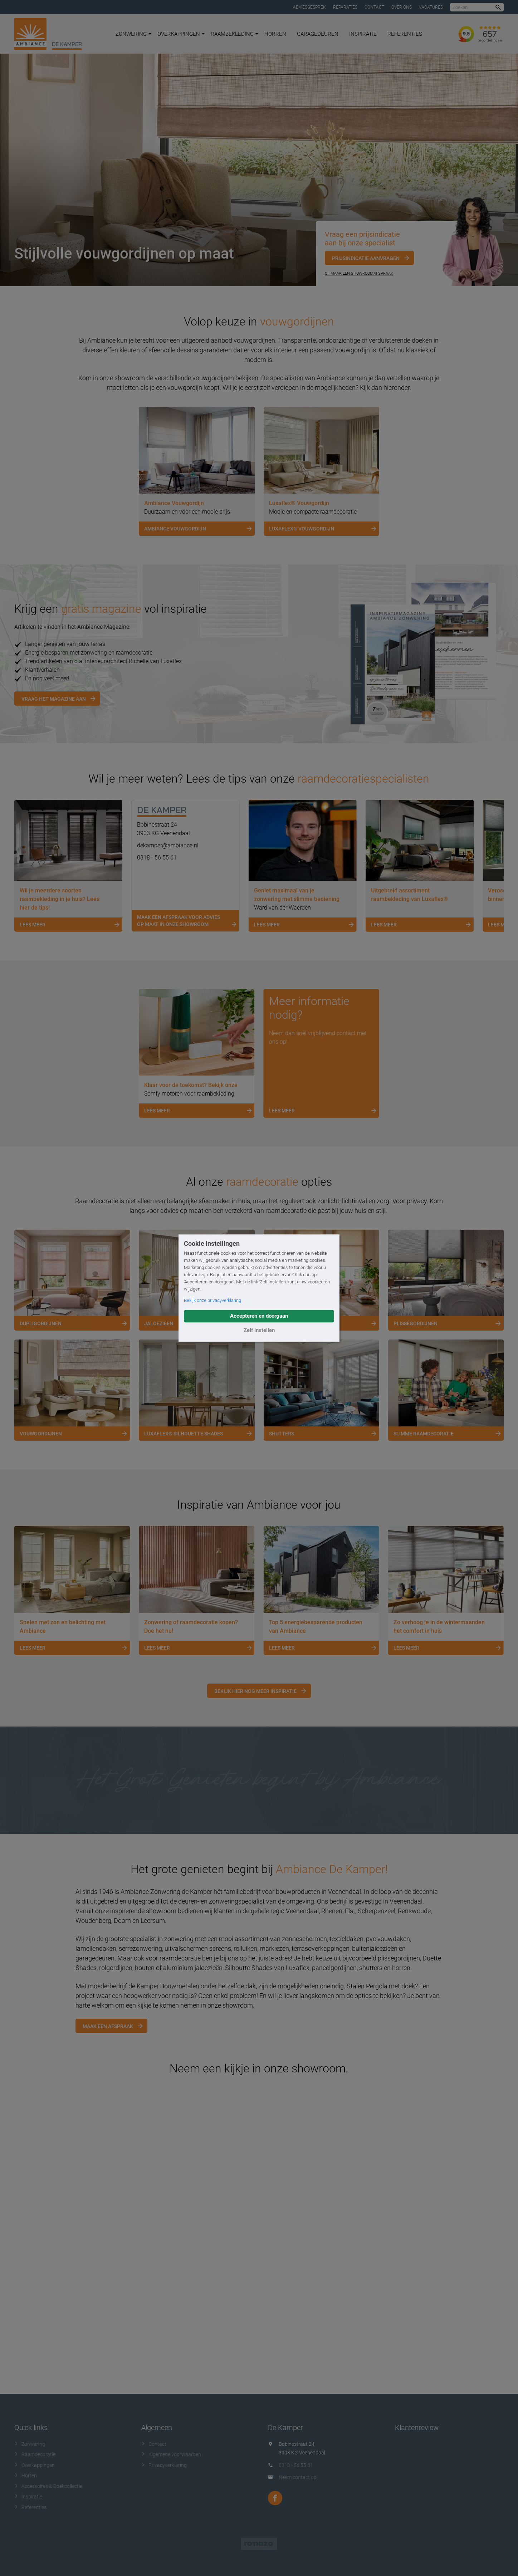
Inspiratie (363, 34)
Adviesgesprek (309, 7)
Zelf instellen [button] (259, 1330)
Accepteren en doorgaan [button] (259, 1316)
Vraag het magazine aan (53, 699)
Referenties (404, 34)
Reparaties (345, 7)
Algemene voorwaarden (171, 2454)
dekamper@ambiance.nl (168, 845)
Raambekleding (234, 34)
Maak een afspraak (108, 2026)
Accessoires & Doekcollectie (48, 2486)
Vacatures (431, 7)
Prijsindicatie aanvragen (366, 258)
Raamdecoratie (34, 2454)
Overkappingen (181, 34)
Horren (275, 34)
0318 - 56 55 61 (157, 857)
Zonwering (133, 34)
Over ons (401, 7)
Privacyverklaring (164, 2465)
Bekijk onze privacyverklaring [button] (212, 1300)
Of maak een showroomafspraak (359, 273)
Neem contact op (298, 2477)
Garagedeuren (317, 34)
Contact (374, 7)
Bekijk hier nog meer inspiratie (255, 1691)
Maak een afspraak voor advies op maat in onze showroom (188, 922)
